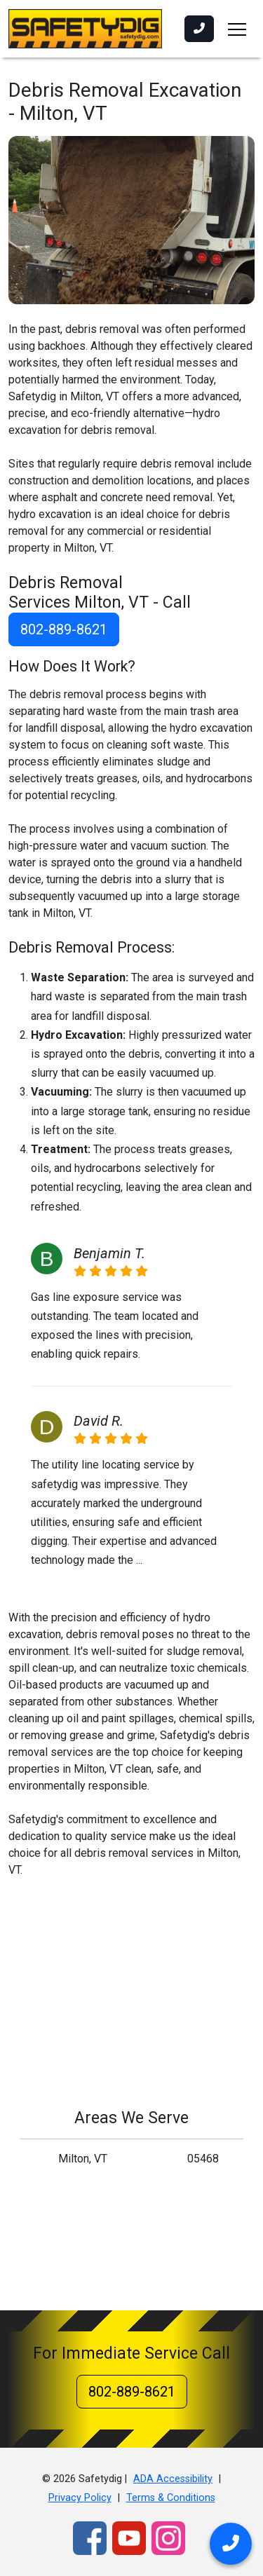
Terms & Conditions (170, 2498)
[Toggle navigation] (237, 29)
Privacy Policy (80, 2498)
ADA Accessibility (173, 2479)
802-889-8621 (63, 629)
